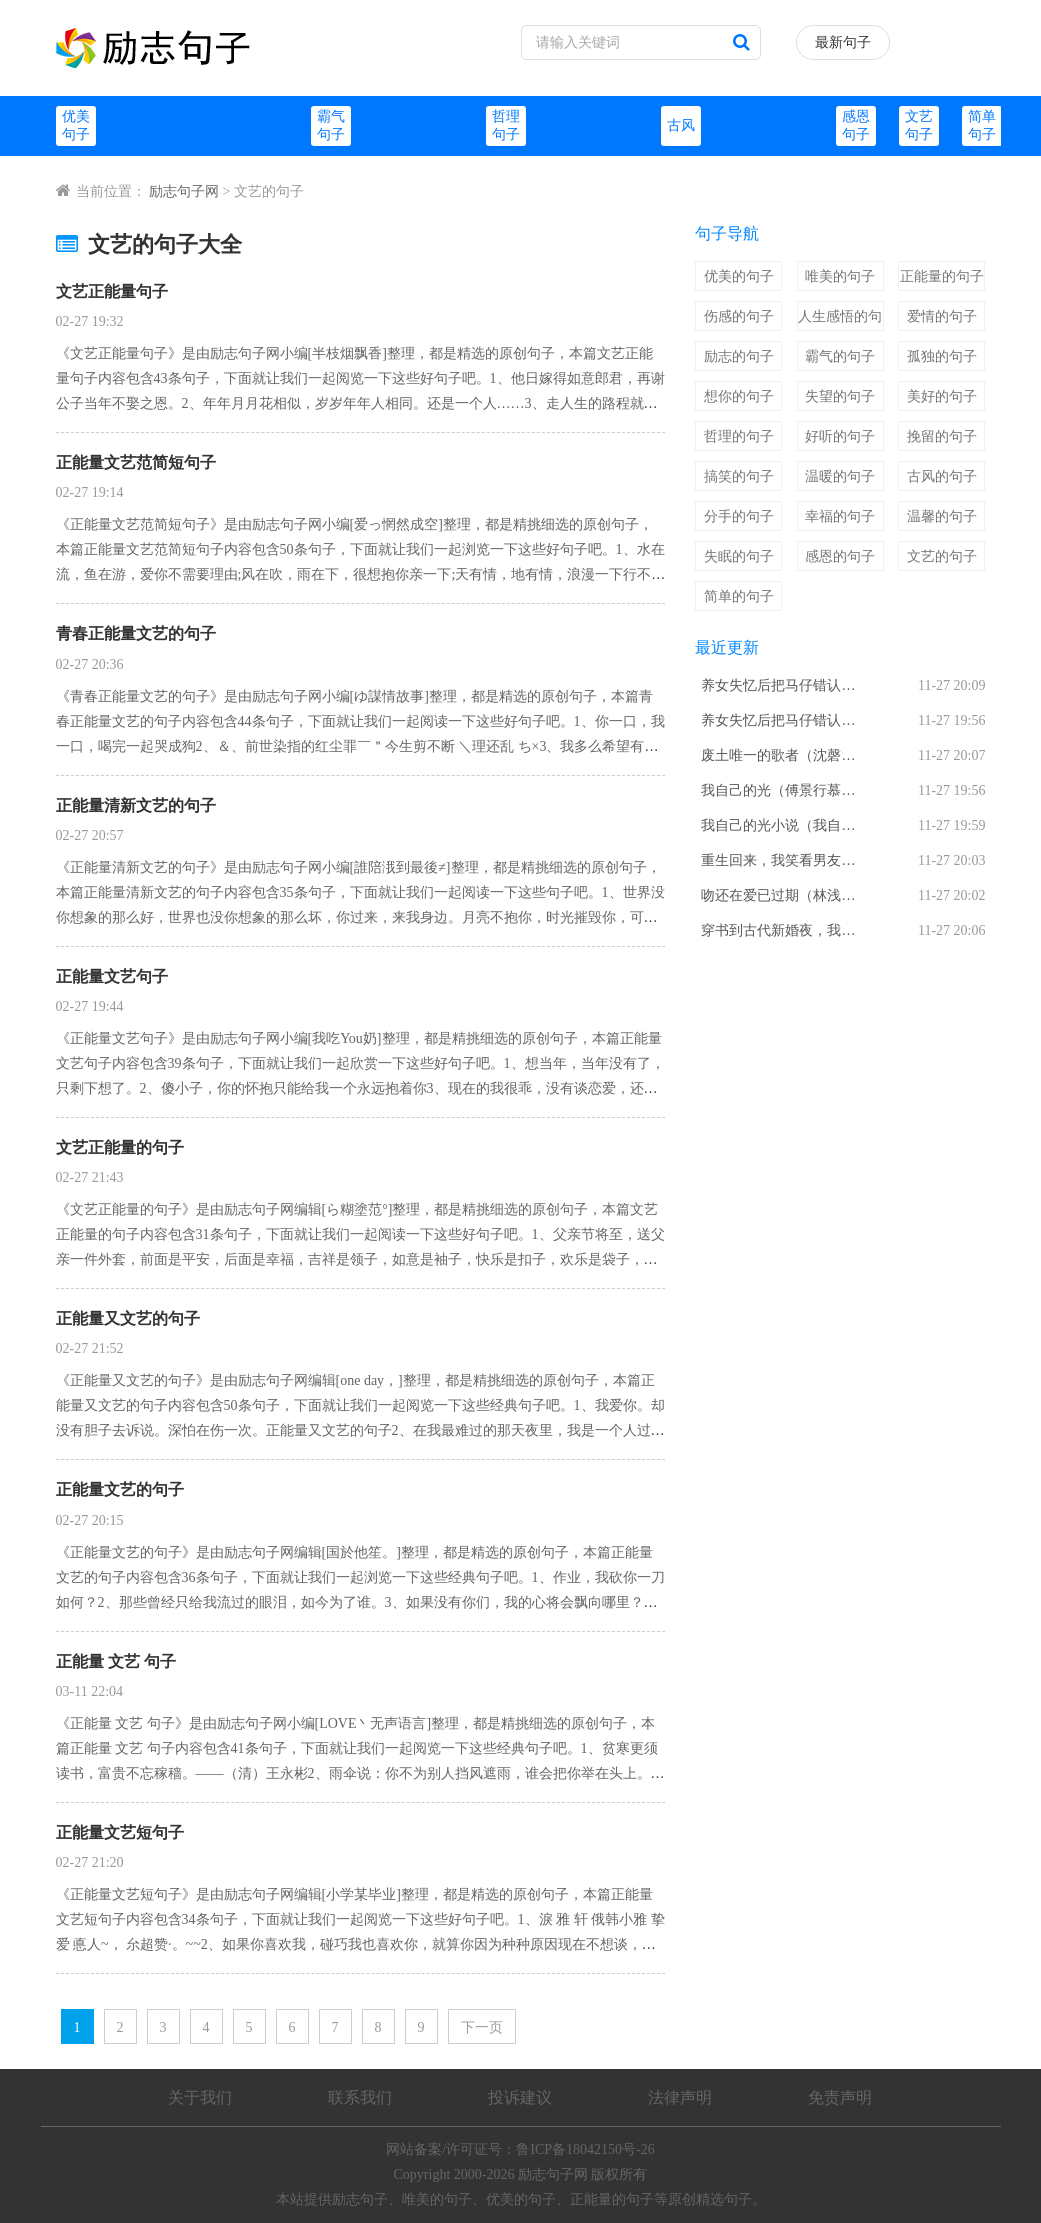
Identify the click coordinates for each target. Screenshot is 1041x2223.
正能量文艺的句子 (120, 1489)
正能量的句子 (942, 276)
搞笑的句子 (739, 476)
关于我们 (200, 2097)
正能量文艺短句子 (120, 1832)
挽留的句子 (942, 436)
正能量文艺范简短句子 (136, 462)
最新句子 (843, 42)
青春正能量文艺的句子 (136, 633)
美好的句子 (942, 396)
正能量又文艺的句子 (128, 1318)
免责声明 (840, 2097)
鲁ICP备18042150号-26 (585, 2149)
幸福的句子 (840, 516)
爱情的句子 (942, 316)
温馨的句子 (942, 516)
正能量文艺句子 (112, 976)
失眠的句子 (739, 556)
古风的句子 (942, 476)
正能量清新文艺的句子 (136, 805)
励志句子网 (184, 191)
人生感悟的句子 (840, 320)
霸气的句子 (840, 356)
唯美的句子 (840, 276)
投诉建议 (520, 2097)
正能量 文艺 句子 (116, 1661)
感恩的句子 (840, 556)
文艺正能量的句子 (120, 1147)
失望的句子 (840, 396)
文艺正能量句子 (112, 291)
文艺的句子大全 (149, 244)
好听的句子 (840, 436)
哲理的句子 (739, 436)
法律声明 (680, 2097)
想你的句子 (739, 396)
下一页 (482, 2027)
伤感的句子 (739, 316)
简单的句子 (739, 596)
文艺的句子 (942, 556)
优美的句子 (739, 276)
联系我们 (360, 2097)
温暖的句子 (840, 476)
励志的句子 (739, 356)
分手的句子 (739, 516)
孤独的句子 (942, 356)
